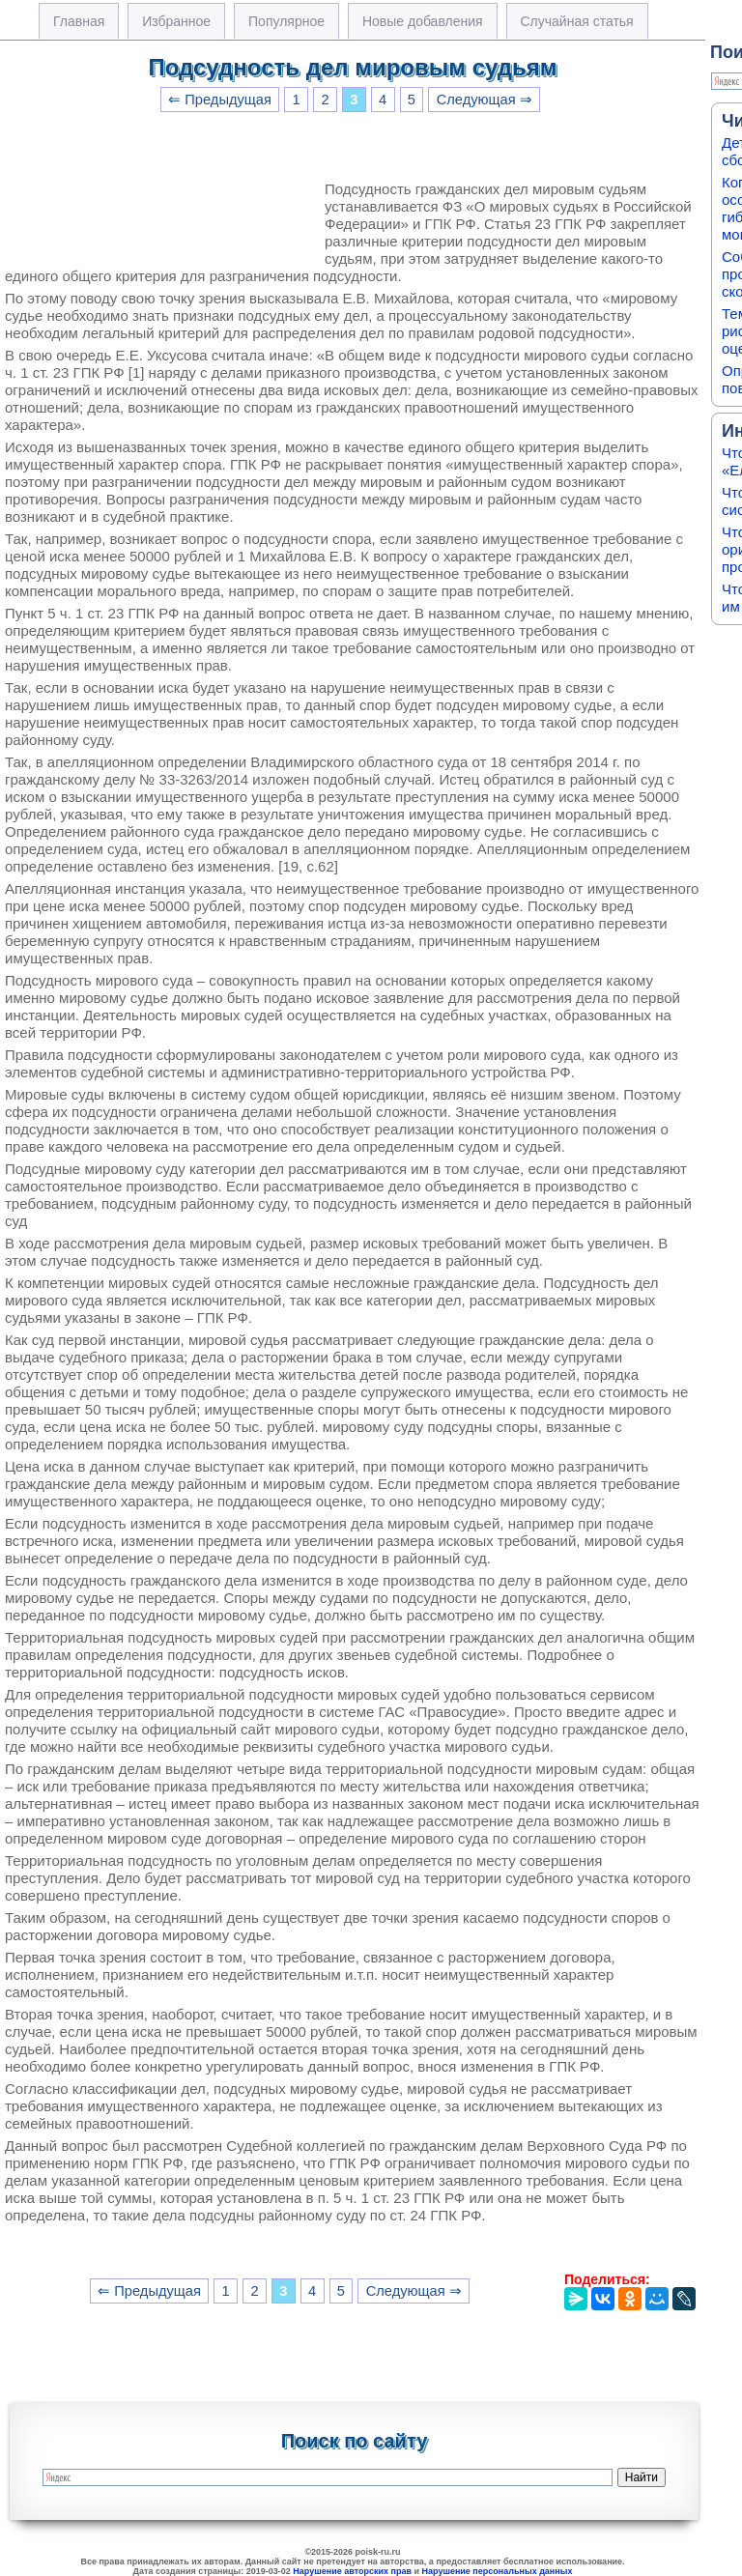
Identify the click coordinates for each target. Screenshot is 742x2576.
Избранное (176, 21)
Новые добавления (422, 21)
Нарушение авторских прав (352, 2571)
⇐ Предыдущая (219, 99)
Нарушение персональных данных (497, 2571)
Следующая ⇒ (484, 99)
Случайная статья (577, 21)
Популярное (286, 21)
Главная (78, 21)
